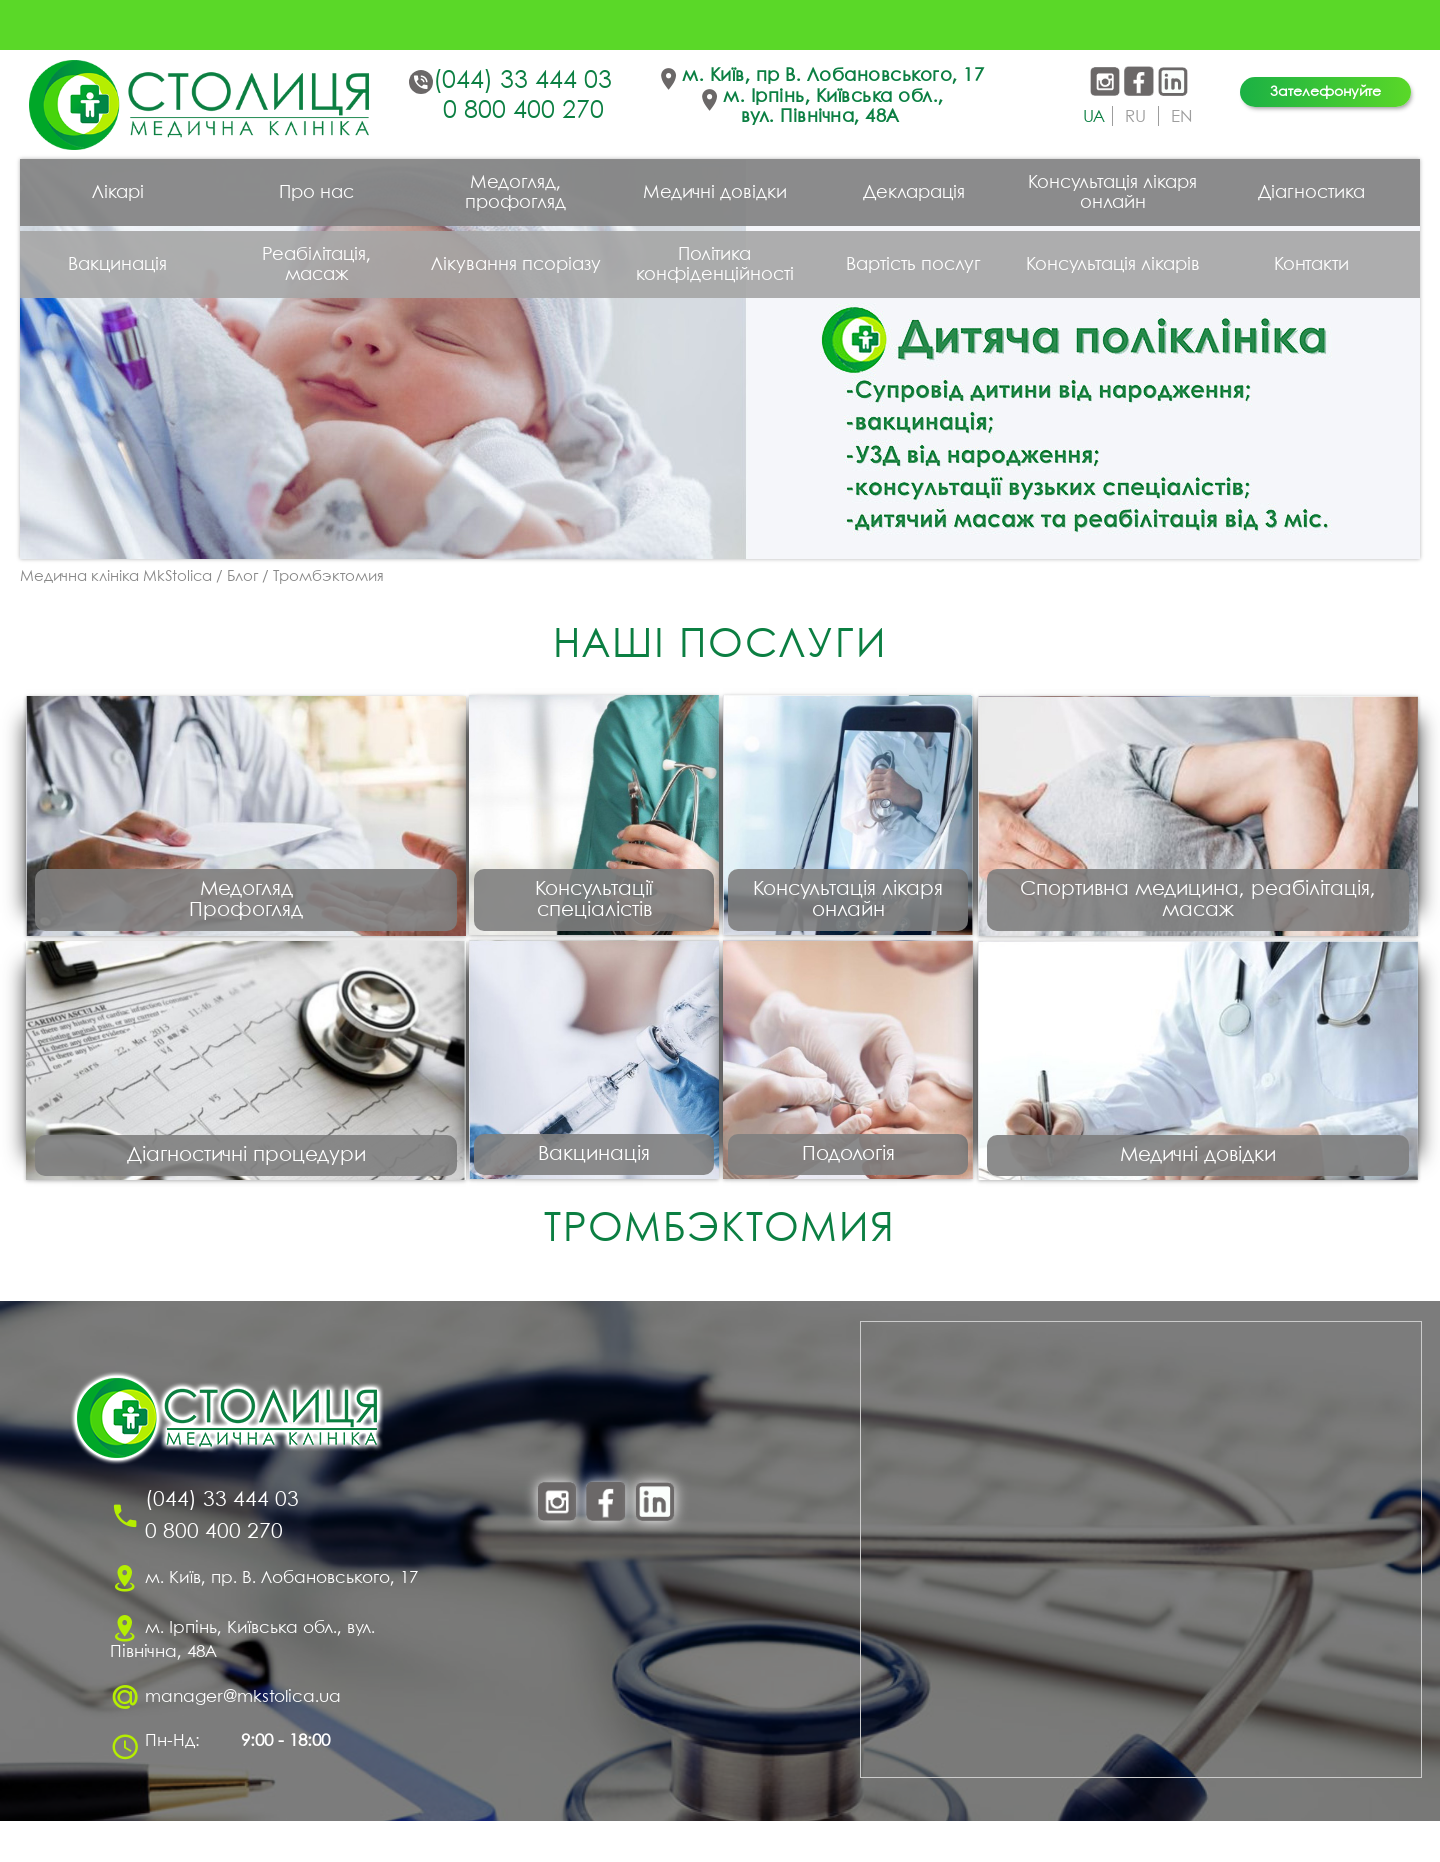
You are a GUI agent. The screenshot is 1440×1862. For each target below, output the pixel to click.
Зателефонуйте (1325, 92)
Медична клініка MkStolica (116, 577)
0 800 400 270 (523, 111)
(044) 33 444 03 (522, 81)
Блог (242, 577)
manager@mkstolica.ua (243, 1737)
